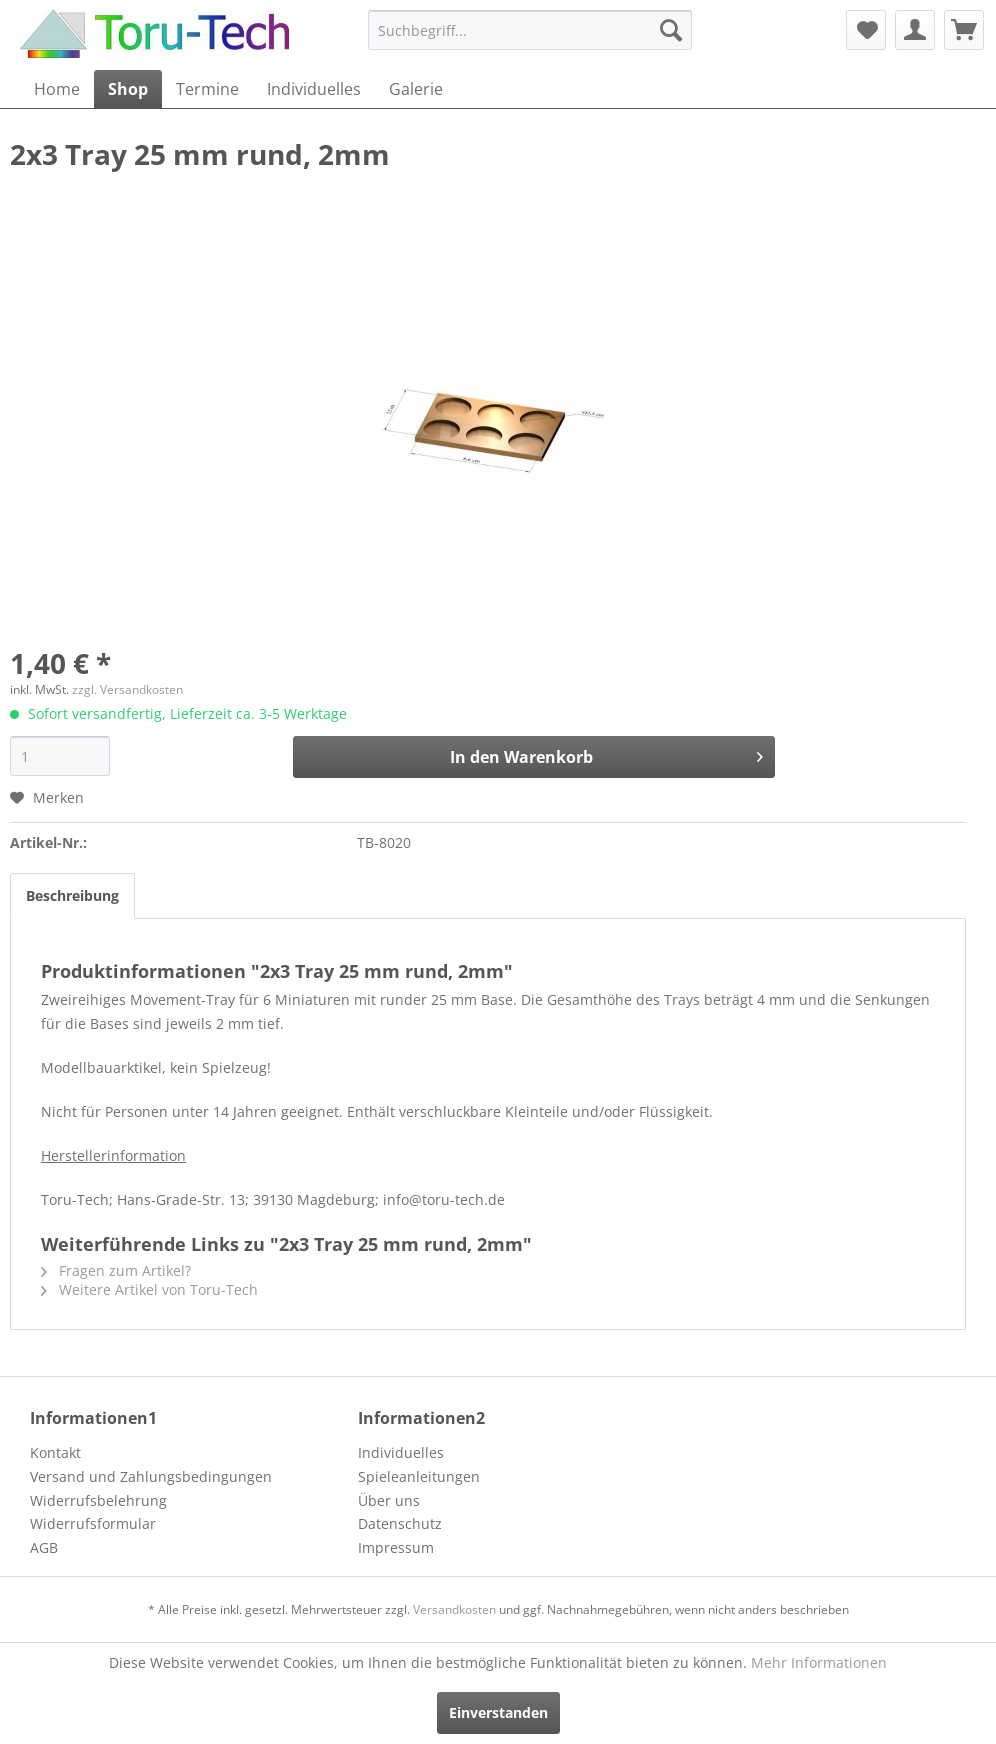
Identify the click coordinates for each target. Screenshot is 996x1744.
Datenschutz (400, 1523)
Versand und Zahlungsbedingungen (151, 1476)
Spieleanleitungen (419, 1476)
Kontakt (55, 1452)
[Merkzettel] (866, 30)
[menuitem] (530, 30)
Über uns (389, 1500)
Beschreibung (72, 895)
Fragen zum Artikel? (116, 1270)
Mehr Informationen (819, 1662)
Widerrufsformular (93, 1523)
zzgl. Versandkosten (127, 689)
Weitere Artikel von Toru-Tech (149, 1289)
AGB (44, 1547)
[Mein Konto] (915, 30)
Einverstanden (498, 1712)
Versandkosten (454, 1609)
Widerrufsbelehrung (98, 1500)
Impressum (396, 1547)
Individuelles (401, 1452)
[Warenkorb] (964, 30)
